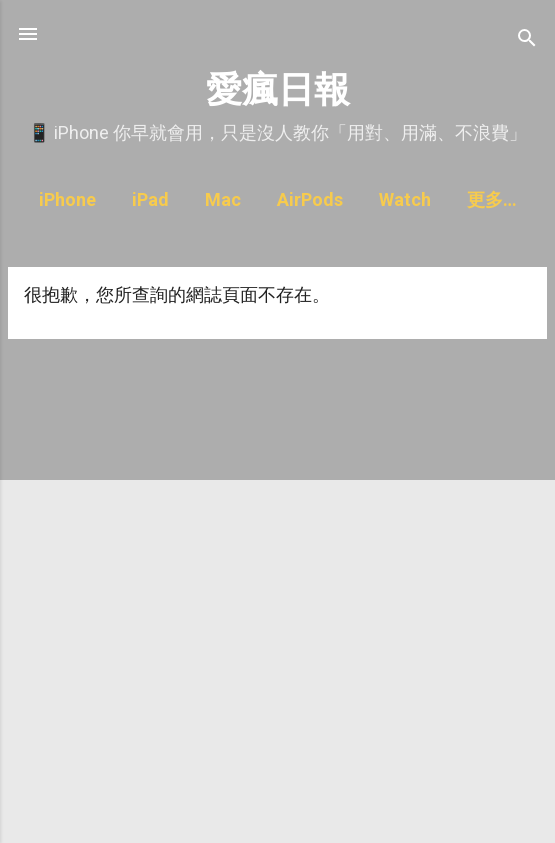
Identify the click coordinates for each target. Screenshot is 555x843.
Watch (405, 199)
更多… (492, 199)
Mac (223, 199)
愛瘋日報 (278, 89)
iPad (150, 199)
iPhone (67, 199)
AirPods (310, 199)
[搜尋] (527, 40)
